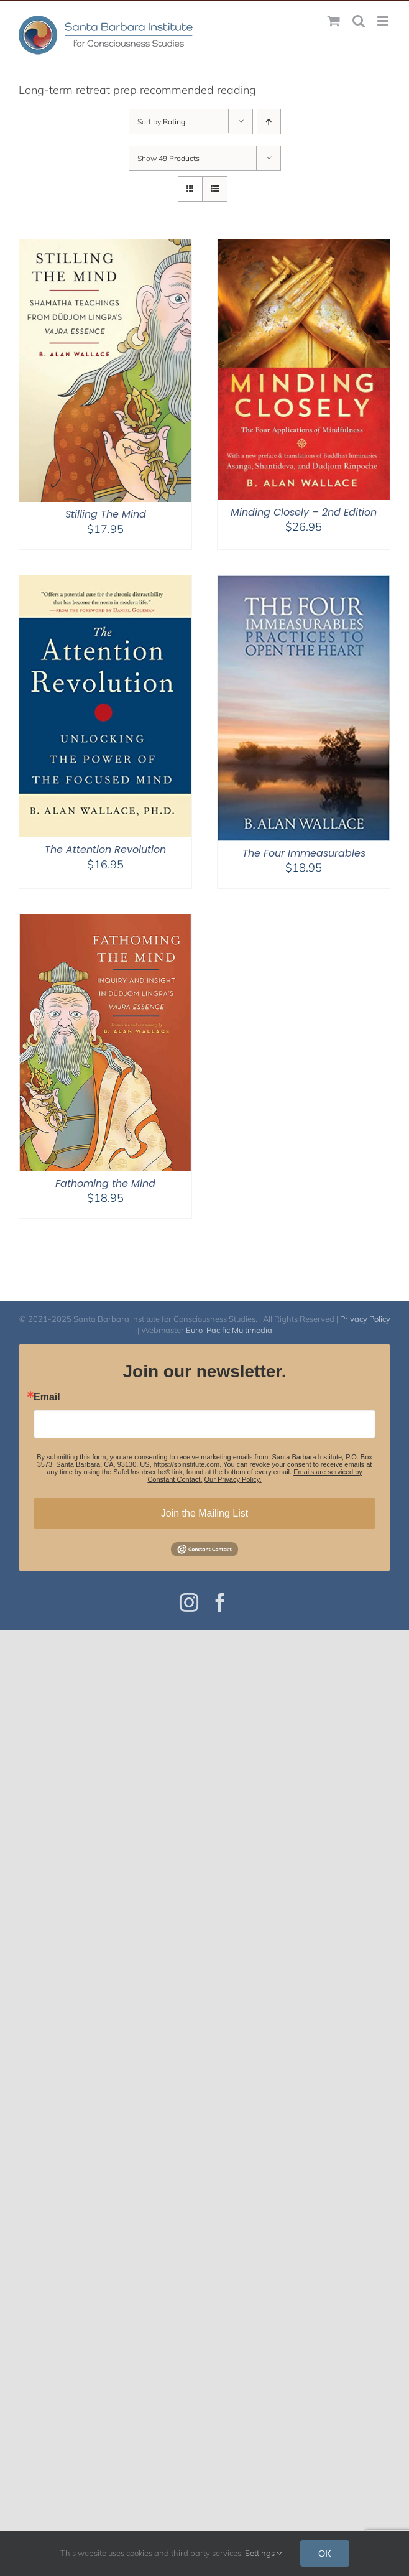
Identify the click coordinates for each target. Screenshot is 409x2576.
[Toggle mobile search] (358, 20)
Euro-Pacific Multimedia (229, 1330)
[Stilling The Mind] (105, 247)
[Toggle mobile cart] (334, 20)
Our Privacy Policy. (233, 1479)
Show (168, 158)
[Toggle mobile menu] (383, 20)
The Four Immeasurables (303, 853)
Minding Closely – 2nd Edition (304, 512)
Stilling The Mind (105, 514)
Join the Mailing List (205, 1513)
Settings (263, 2553)
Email (47, 1397)
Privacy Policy (365, 1319)
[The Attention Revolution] (105, 583)
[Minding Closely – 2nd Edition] (304, 247)
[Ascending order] (269, 121)
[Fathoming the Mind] (105, 922)
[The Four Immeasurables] (304, 583)
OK (324, 2553)
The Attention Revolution (105, 849)
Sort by (161, 121)
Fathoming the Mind (105, 1183)
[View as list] (215, 189)
